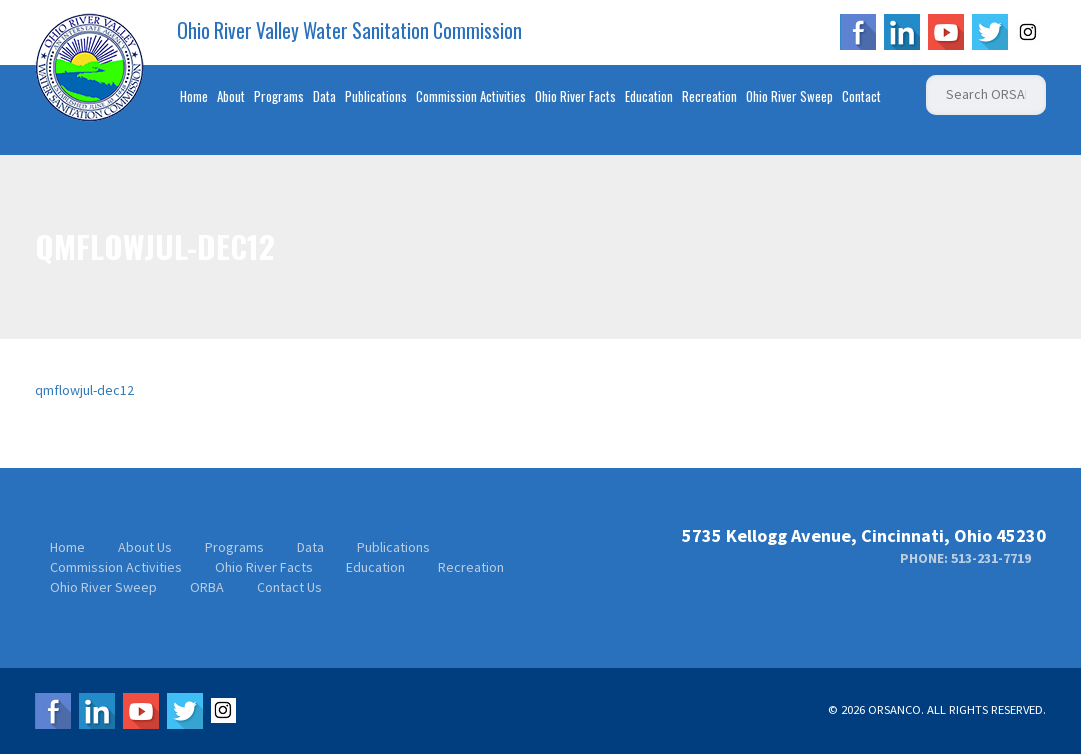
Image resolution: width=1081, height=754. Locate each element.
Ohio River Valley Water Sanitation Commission (349, 31)
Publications (376, 96)
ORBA (207, 587)
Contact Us (289, 587)
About (231, 96)
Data (324, 96)
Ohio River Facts (575, 96)
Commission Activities (471, 96)
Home (194, 96)
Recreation (709, 96)
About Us (145, 547)
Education (649, 96)
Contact (861, 96)
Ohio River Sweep (789, 96)
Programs (279, 96)
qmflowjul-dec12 (84, 390)
